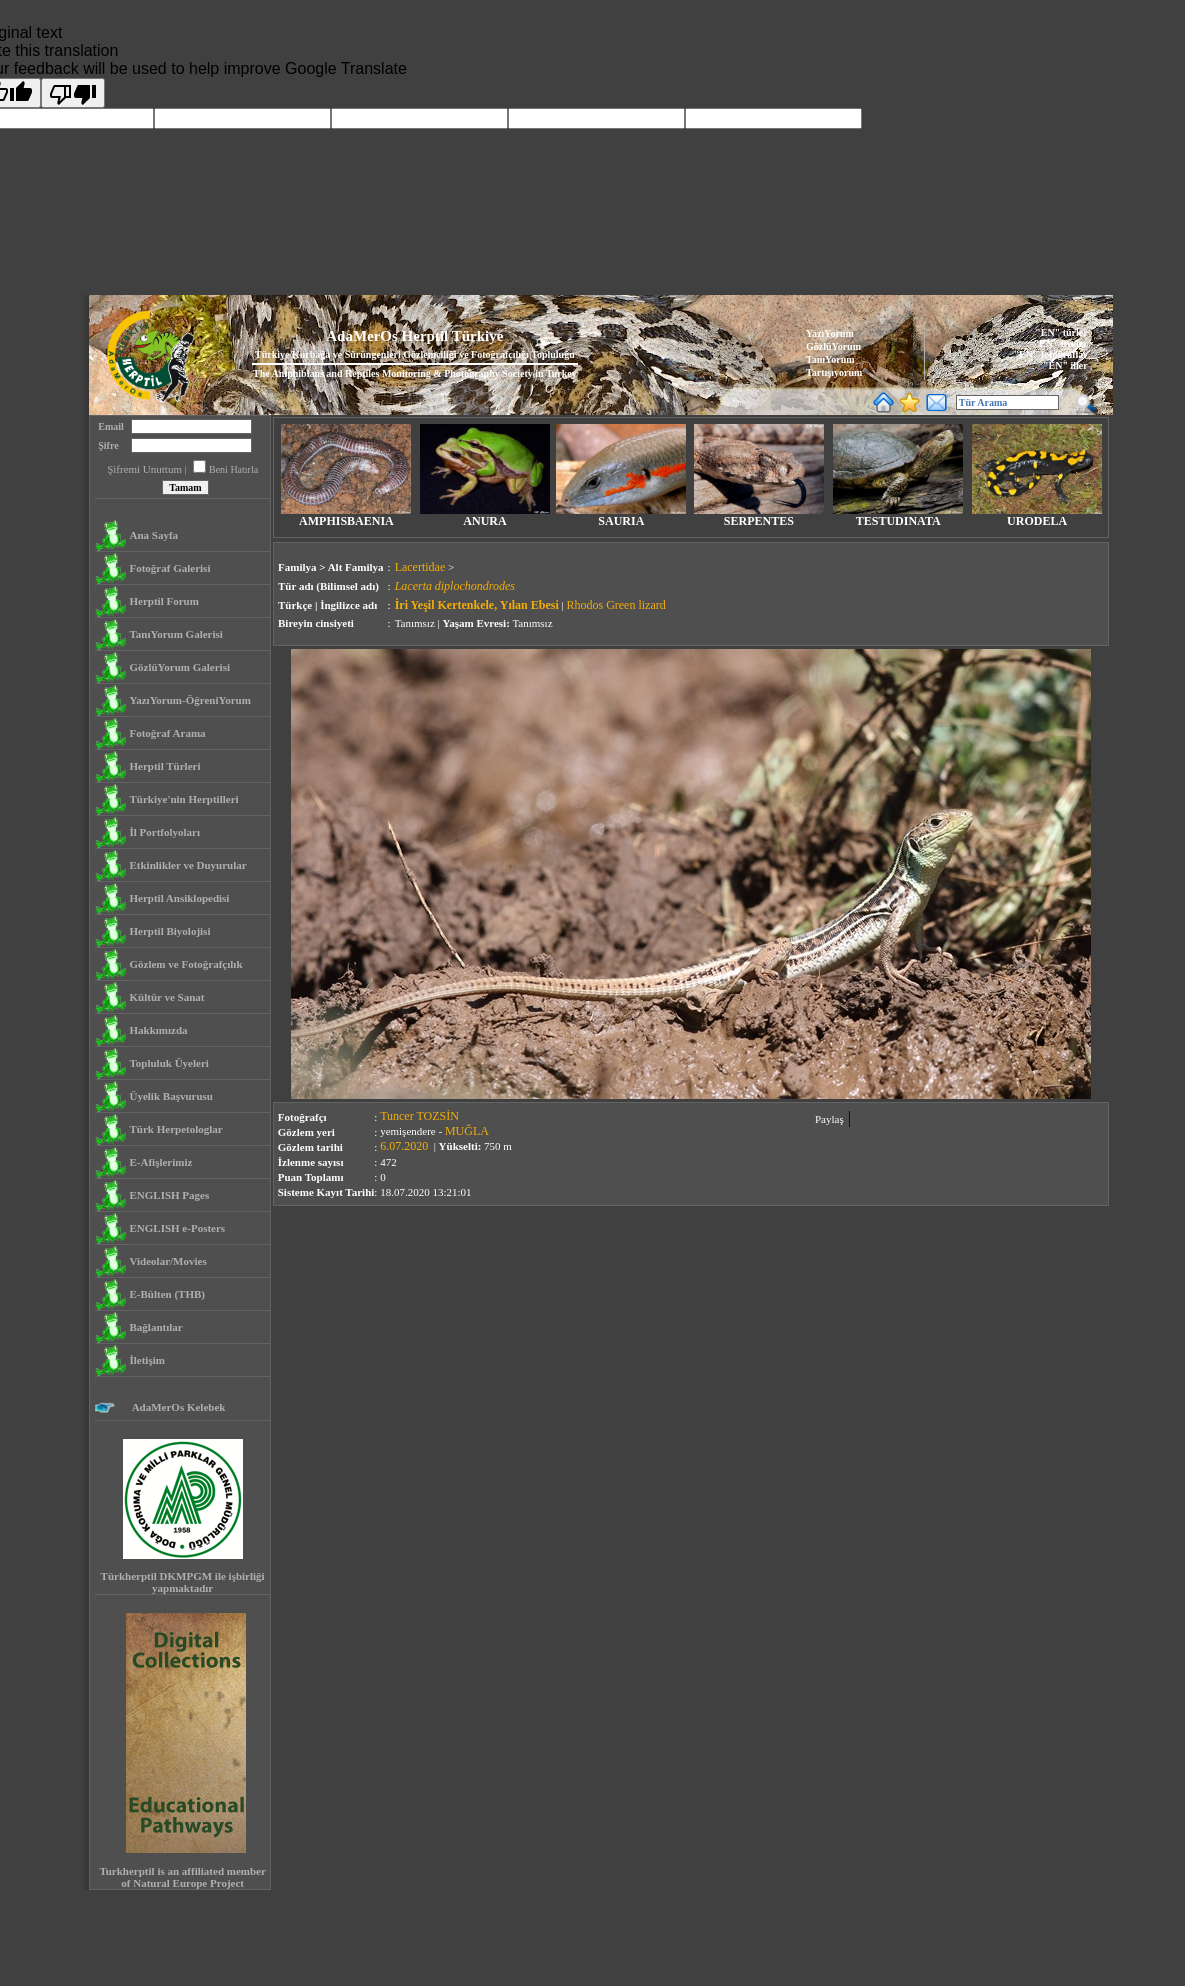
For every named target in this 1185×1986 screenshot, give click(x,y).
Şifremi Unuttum (144, 469)
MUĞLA (467, 1131)
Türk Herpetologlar (175, 1129)
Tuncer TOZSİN (419, 1116)
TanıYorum (830, 359)
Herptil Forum (163, 601)
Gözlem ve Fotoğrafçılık (185, 964)
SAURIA (621, 516)
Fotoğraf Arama (167, 733)
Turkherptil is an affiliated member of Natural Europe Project (182, 1877)
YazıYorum (830, 333)
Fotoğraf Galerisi (169, 568)
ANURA (485, 516)
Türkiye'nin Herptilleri (183, 799)
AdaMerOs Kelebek (177, 1407)
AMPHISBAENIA (346, 516)
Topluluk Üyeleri (168, 1063)
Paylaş (829, 1119)
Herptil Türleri (164, 766)
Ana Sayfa (153, 535)
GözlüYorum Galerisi (179, 667)
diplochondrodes (475, 586)
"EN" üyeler (1061, 343)
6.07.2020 (404, 1146)
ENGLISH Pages (169, 1195)
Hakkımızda (158, 1030)
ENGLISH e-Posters (177, 1228)
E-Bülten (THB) (166, 1294)
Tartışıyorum (834, 372)
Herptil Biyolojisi (169, 931)
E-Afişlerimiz (160, 1162)
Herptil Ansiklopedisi (179, 898)
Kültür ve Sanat (166, 997)
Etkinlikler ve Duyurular (187, 865)
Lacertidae (420, 567)
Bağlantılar (155, 1327)
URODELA (1037, 516)
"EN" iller (1065, 365)
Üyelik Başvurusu (170, 1096)
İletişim (146, 1360)
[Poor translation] (73, 93)
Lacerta (413, 586)
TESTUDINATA (898, 516)
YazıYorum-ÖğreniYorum (189, 700)
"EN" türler (1061, 332)
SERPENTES (759, 516)
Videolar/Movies (167, 1261)
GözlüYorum (833, 346)
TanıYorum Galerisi (175, 634)
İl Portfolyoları (164, 832)
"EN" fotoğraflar (1051, 354)
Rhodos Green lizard (615, 605)
